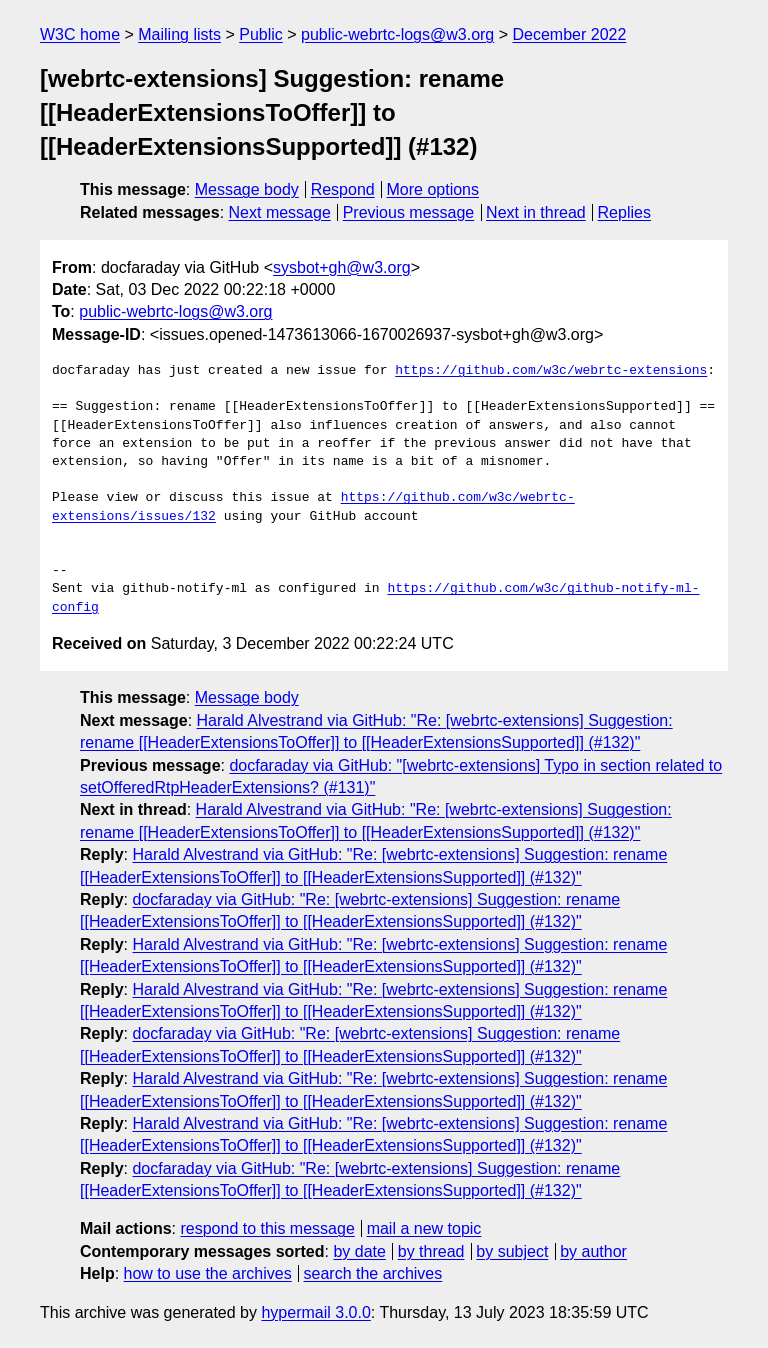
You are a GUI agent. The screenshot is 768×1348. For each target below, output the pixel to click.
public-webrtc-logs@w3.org (397, 34)
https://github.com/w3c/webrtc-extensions (551, 371)
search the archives (373, 1273)
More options (433, 189)
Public (261, 34)
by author (593, 1251)
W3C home (80, 34)
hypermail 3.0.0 (315, 1312)
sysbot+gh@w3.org (342, 267)
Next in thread (536, 212)
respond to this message (267, 1228)
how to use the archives (208, 1273)
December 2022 (570, 34)
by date (359, 1251)
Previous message (409, 212)
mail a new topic (424, 1228)
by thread (431, 1251)
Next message (280, 212)
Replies (624, 212)
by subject (512, 1251)
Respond (343, 189)
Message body (247, 189)
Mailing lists (179, 34)
